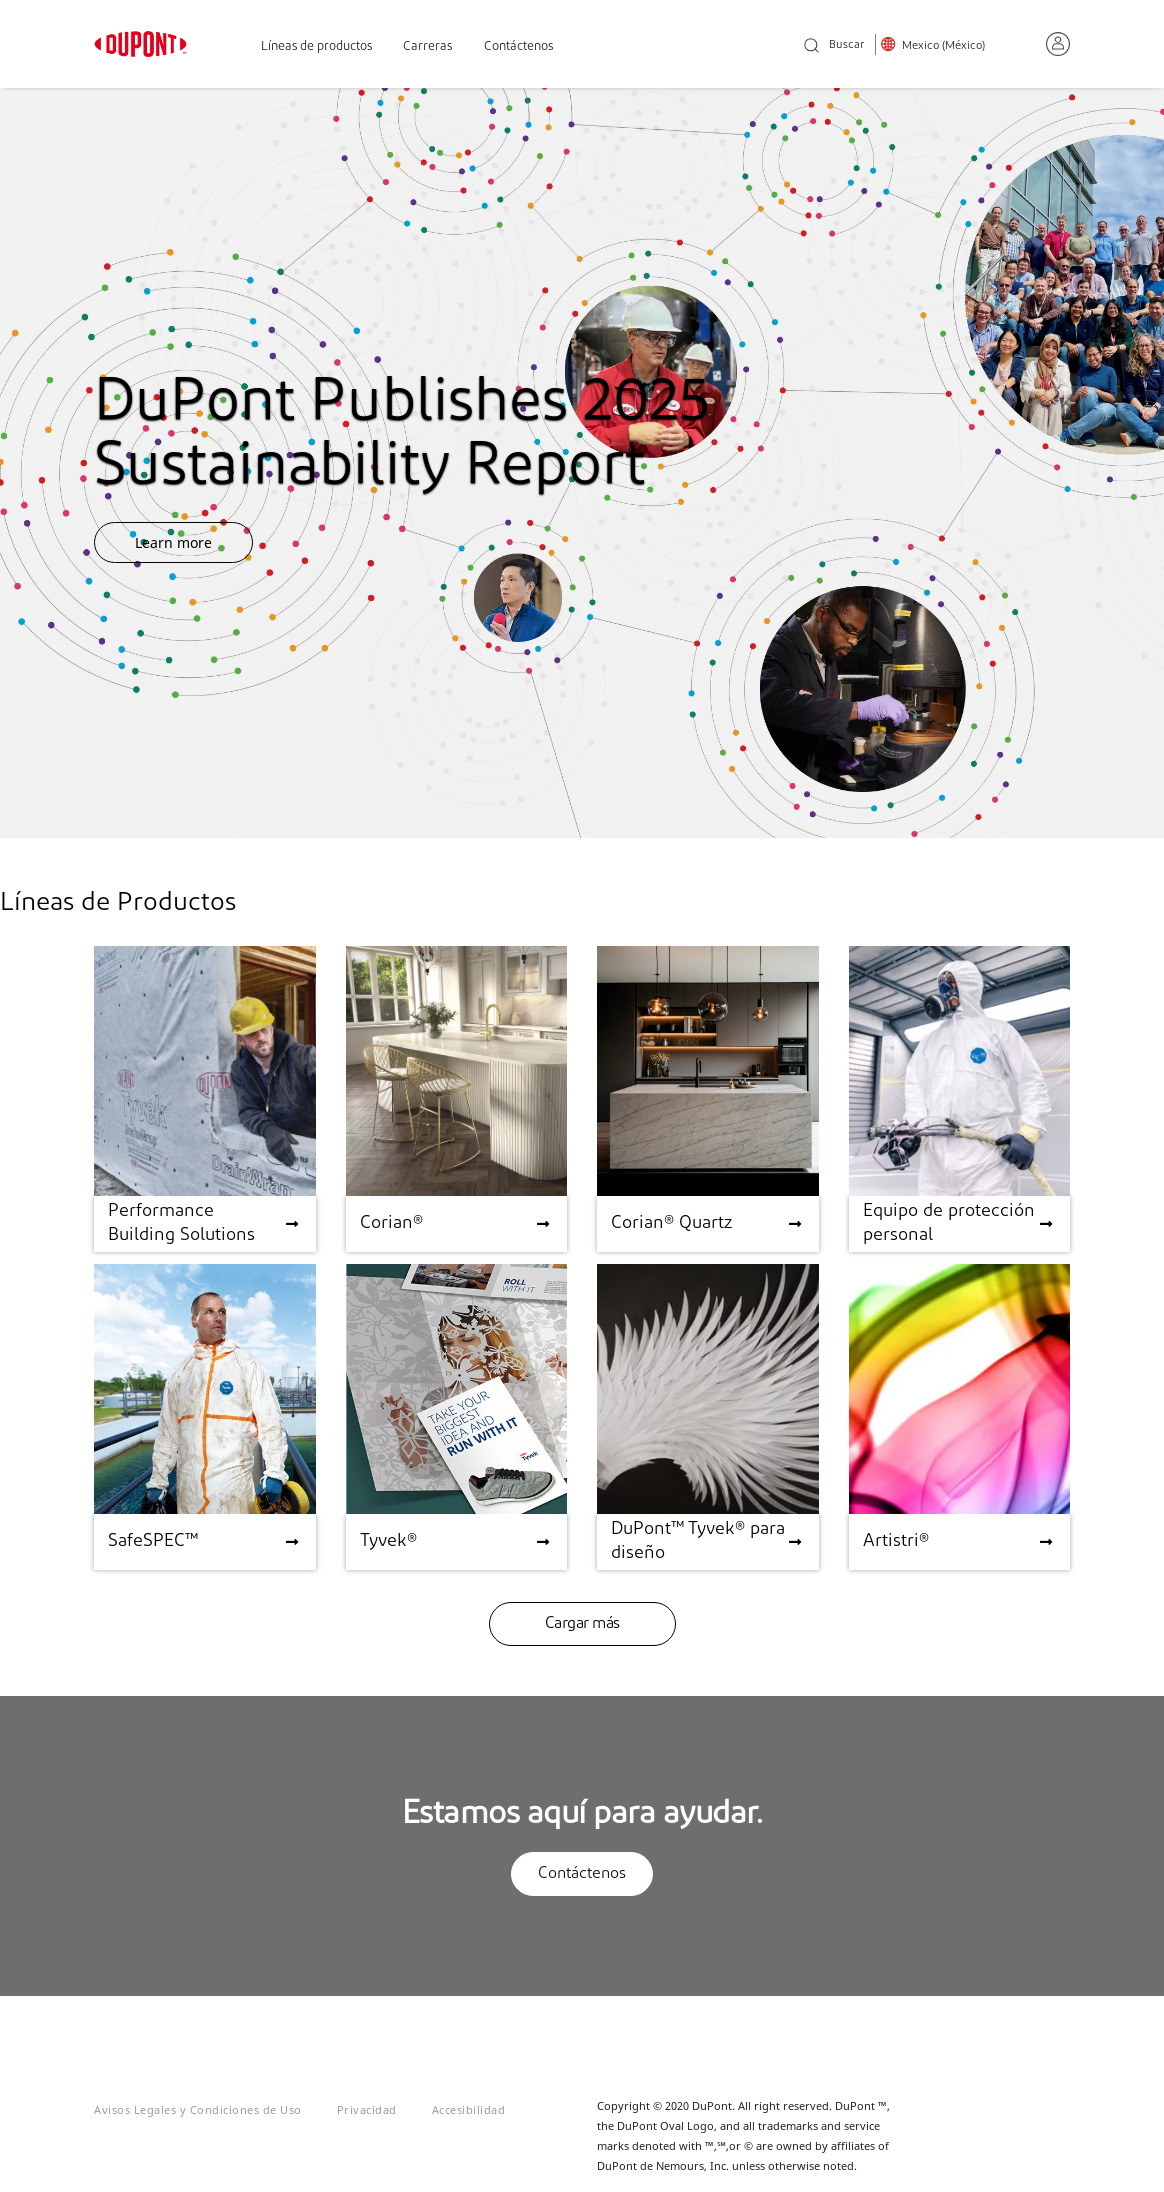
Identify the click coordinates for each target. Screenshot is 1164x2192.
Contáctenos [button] (582, 1874)
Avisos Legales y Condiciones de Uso (198, 2109)
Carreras (427, 46)
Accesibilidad (469, 2109)
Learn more (173, 542)
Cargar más (582, 1624)
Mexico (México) (943, 46)
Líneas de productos (316, 46)
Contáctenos (518, 46)
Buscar (834, 46)
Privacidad (367, 2109)
